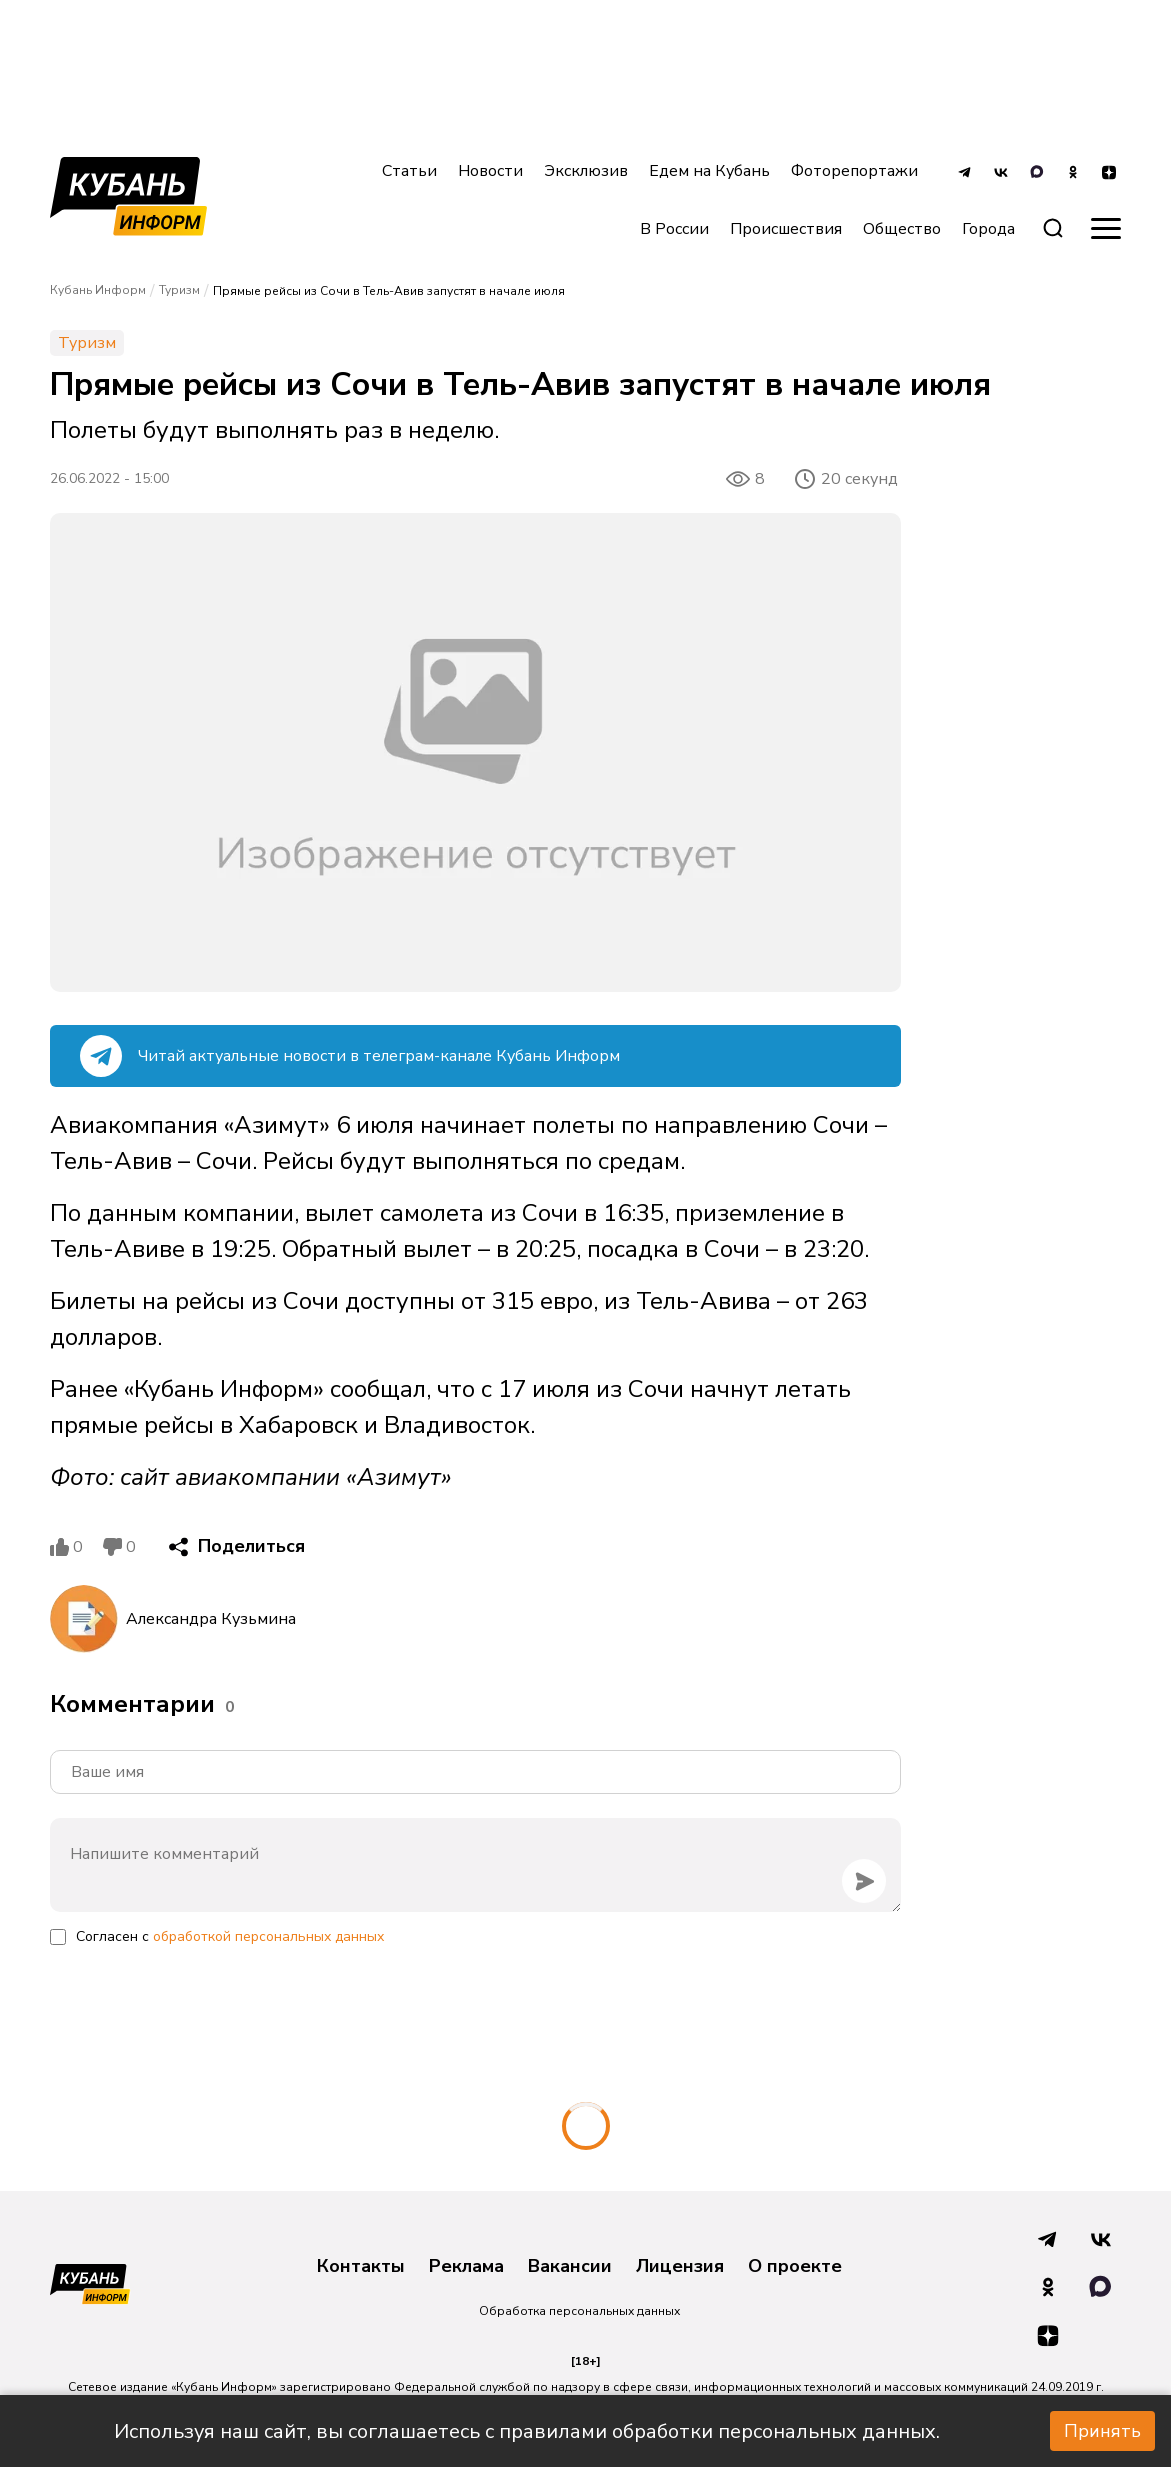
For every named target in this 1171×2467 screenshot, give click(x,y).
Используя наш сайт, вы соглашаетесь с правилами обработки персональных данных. (527, 2431)
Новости (490, 171)
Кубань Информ (98, 290)
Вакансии (570, 2267)
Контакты (361, 2267)
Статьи (409, 171)
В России (674, 229)
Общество (902, 229)
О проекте (795, 2267)
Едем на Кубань (709, 171)
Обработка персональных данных (579, 2311)
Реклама (466, 2267)
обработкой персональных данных (268, 1936)
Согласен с (230, 1936)
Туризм (179, 290)
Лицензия (680, 2267)
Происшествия (786, 229)
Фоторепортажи (854, 171)
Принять (1102, 2431)
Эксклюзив (586, 171)
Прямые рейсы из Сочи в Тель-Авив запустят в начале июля (389, 291)
